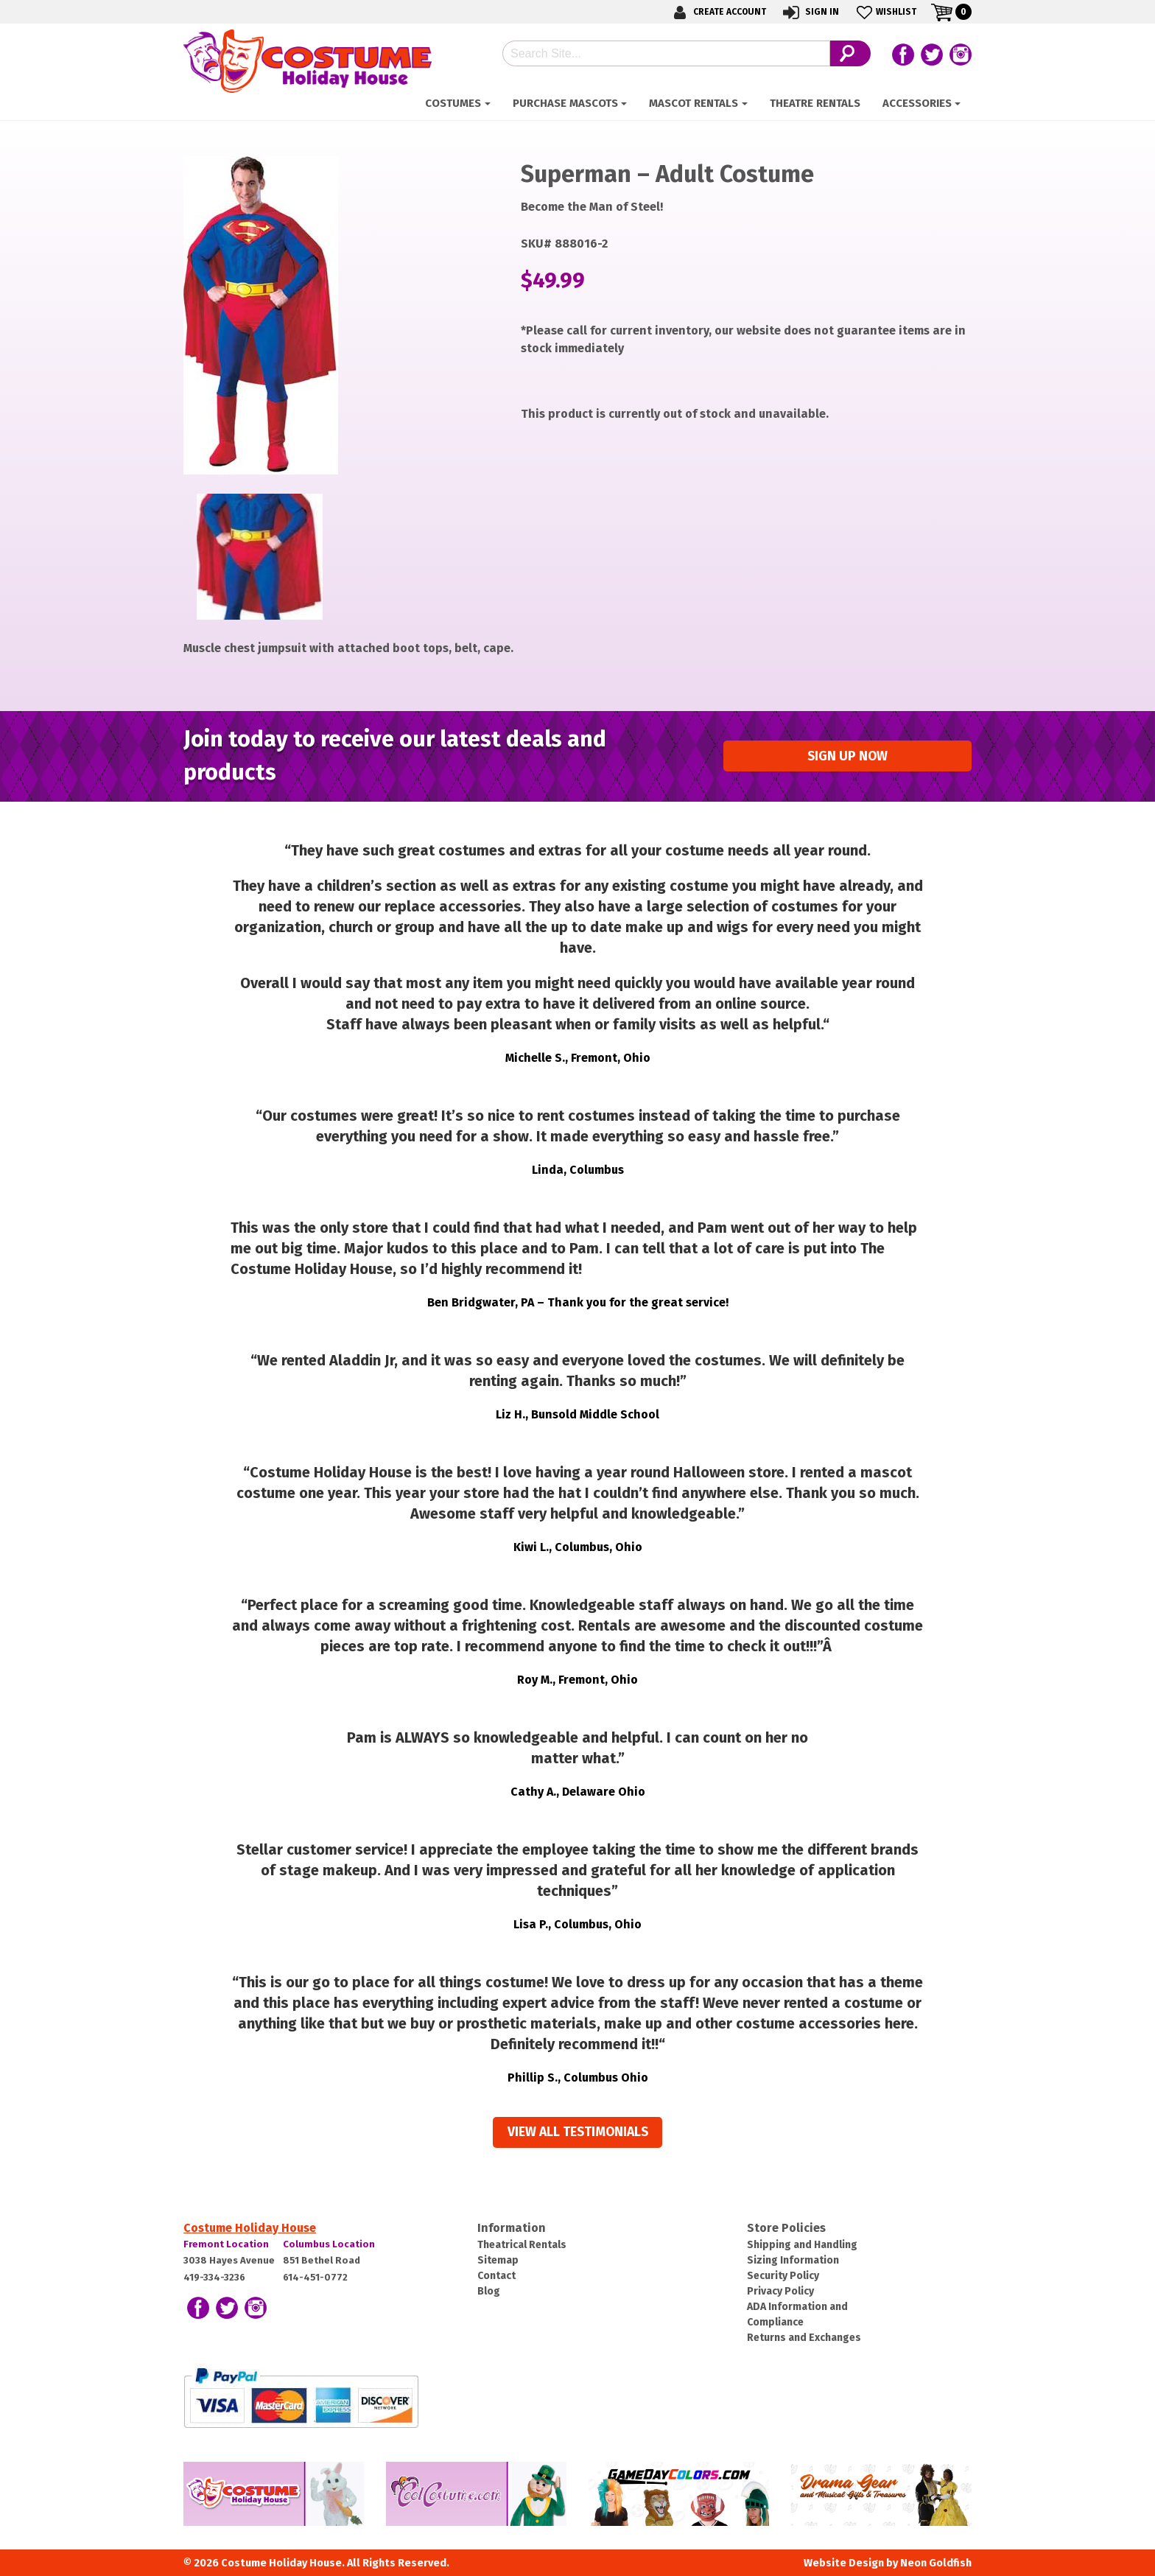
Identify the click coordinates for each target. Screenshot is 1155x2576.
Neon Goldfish (936, 2563)
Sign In (810, 12)
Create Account (717, 12)
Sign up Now (847, 756)
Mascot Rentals (693, 103)
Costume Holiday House (249, 2228)
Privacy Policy (780, 2291)
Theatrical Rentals (521, 2245)
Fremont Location (226, 2244)
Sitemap (498, 2260)
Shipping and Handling (802, 2245)
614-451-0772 (315, 2277)
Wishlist (885, 12)
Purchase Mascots (565, 103)
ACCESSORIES (917, 103)
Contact (496, 2275)
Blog (488, 2291)
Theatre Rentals (815, 103)
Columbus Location (329, 2244)
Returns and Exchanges (804, 2337)
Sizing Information (793, 2260)
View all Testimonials (578, 2132)
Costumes (453, 103)
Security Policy (783, 2275)
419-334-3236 (214, 2277)
